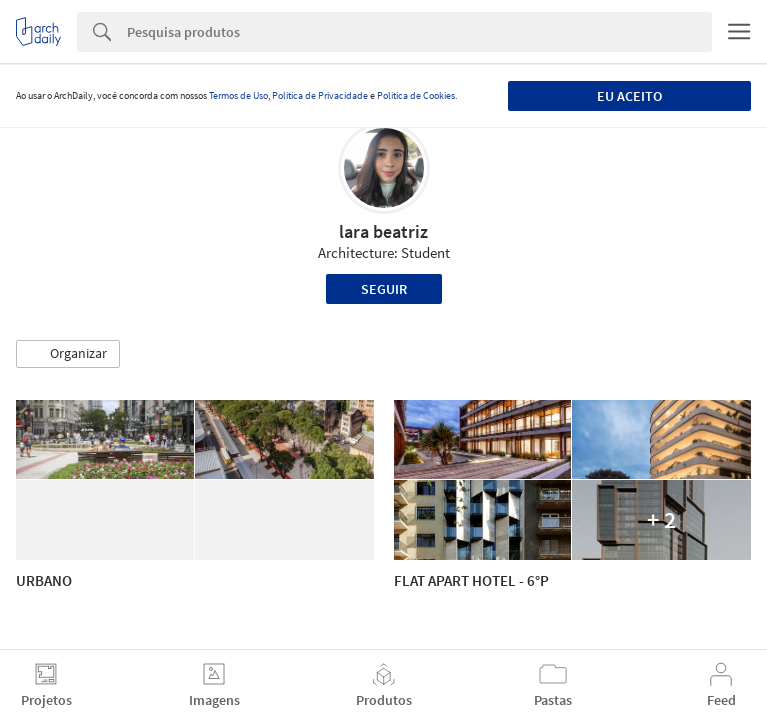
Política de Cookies (416, 95)
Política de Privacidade (320, 95)
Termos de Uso (238, 95)
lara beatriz (383, 231)
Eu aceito (629, 96)
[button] (68, 354)
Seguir (384, 289)
